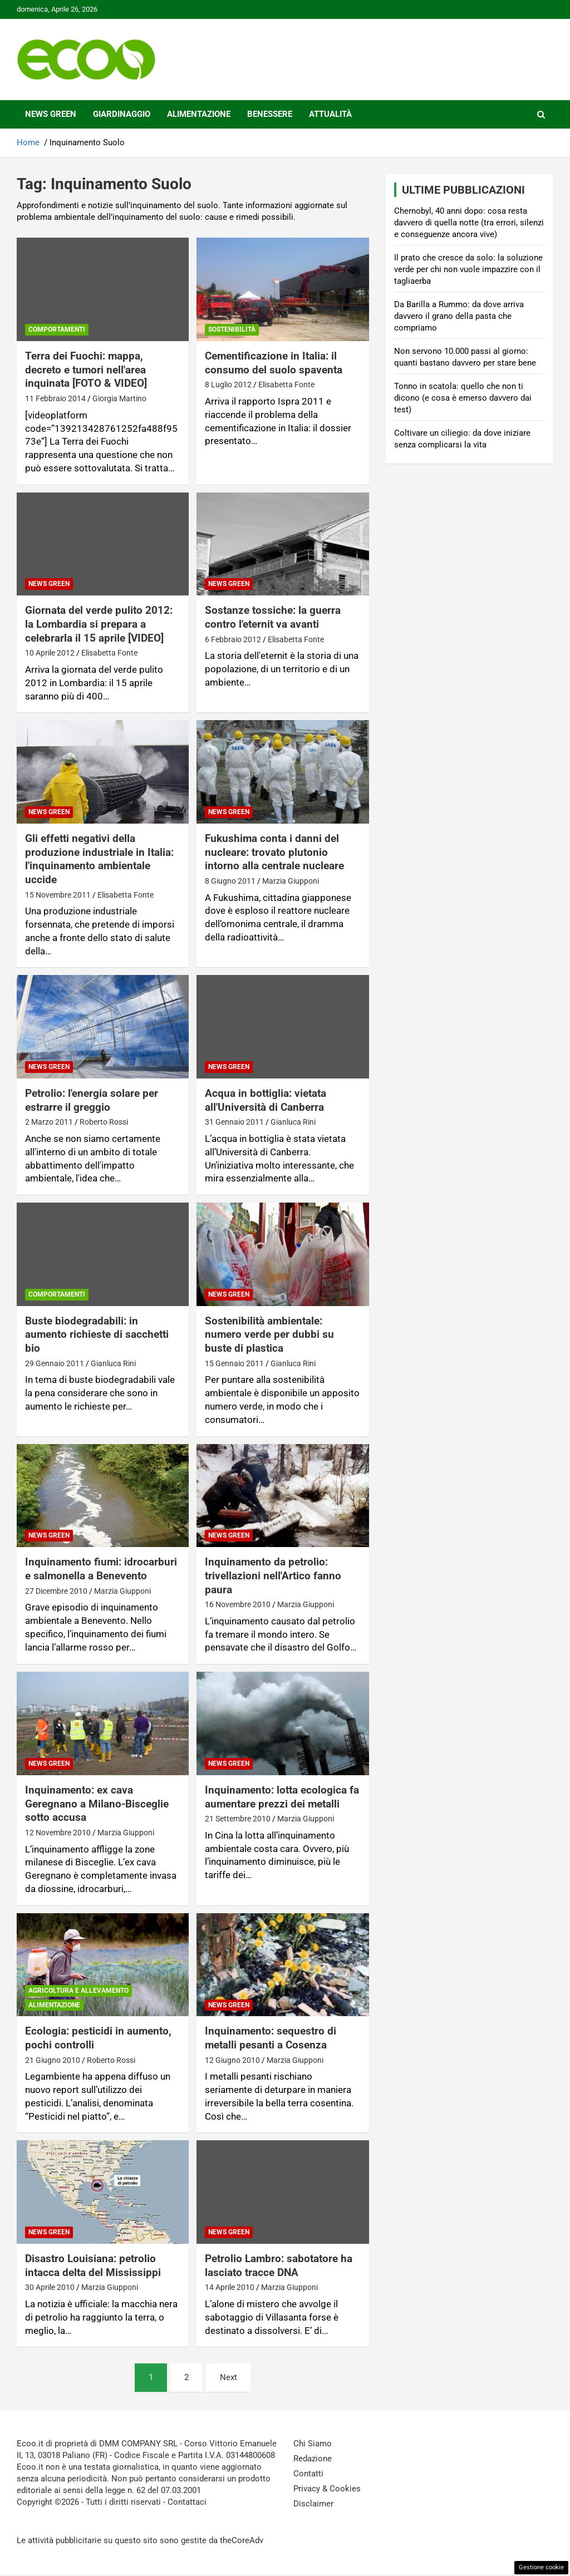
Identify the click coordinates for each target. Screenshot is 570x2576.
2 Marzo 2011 (49, 1121)
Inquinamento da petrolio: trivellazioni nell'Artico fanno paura (273, 1575)
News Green (50, 114)
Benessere (269, 114)
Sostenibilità (231, 329)
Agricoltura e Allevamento (78, 1990)
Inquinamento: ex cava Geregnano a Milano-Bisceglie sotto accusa (97, 1804)
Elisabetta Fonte (286, 384)
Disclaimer (313, 2504)
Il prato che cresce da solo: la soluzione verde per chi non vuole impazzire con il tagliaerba (468, 269)
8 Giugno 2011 (230, 880)
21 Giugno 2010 (52, 2060)
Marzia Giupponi (290, 880)
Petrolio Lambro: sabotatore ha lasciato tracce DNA (278, 2265)
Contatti (308, 2474)
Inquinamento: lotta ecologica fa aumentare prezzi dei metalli (282, 1797)
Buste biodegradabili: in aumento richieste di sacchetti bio (97, 1334)
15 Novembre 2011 (58, 894)
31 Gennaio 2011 (234, 1121)
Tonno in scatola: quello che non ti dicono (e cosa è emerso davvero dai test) (463, 398)
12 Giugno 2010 (232, 2060)
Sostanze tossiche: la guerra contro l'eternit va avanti (273, 617)
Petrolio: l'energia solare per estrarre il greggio (91, 1100)
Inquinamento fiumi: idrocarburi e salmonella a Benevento (101, 1568)
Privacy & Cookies (327, 2489)
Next (228, 2377)
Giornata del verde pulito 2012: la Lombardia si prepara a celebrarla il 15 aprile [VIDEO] (99, 624)
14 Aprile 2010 (229, 2287)
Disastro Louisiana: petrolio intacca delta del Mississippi (93, 2265)
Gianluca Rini (293, 1121)
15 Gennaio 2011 (234, 1363)
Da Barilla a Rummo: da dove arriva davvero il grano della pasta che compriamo (459, 316)
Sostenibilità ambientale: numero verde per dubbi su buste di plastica (269, 1334)
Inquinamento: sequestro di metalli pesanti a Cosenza (270, 2038)
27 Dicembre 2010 (56, 1591)
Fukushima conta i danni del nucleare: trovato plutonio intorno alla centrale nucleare (274, 852)
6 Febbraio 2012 (233, 639)
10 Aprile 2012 (50, 652)
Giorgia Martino (119, 398)
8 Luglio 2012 (228, 384)
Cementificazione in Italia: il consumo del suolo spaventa (273, 362)
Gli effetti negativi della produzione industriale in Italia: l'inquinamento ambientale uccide (99, 859)
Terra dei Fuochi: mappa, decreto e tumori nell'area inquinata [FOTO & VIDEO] (86, 369)
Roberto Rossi (104, 1121)
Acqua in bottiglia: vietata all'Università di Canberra (265, 1100)
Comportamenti (56, 329)
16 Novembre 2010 (238, 1604)
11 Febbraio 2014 (55, 398)
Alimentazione (198, 114)
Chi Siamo (312, 2444)
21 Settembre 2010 (238, 1818)
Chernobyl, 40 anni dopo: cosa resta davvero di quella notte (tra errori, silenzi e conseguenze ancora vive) (469, 222)
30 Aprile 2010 (50, 2287)
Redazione (312, 2459)
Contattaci (187, 2502)
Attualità (330, 114)
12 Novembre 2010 (58, 1832)
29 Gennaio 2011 (54, 1363)
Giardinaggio (121, 114)
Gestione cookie (541, 2567)
